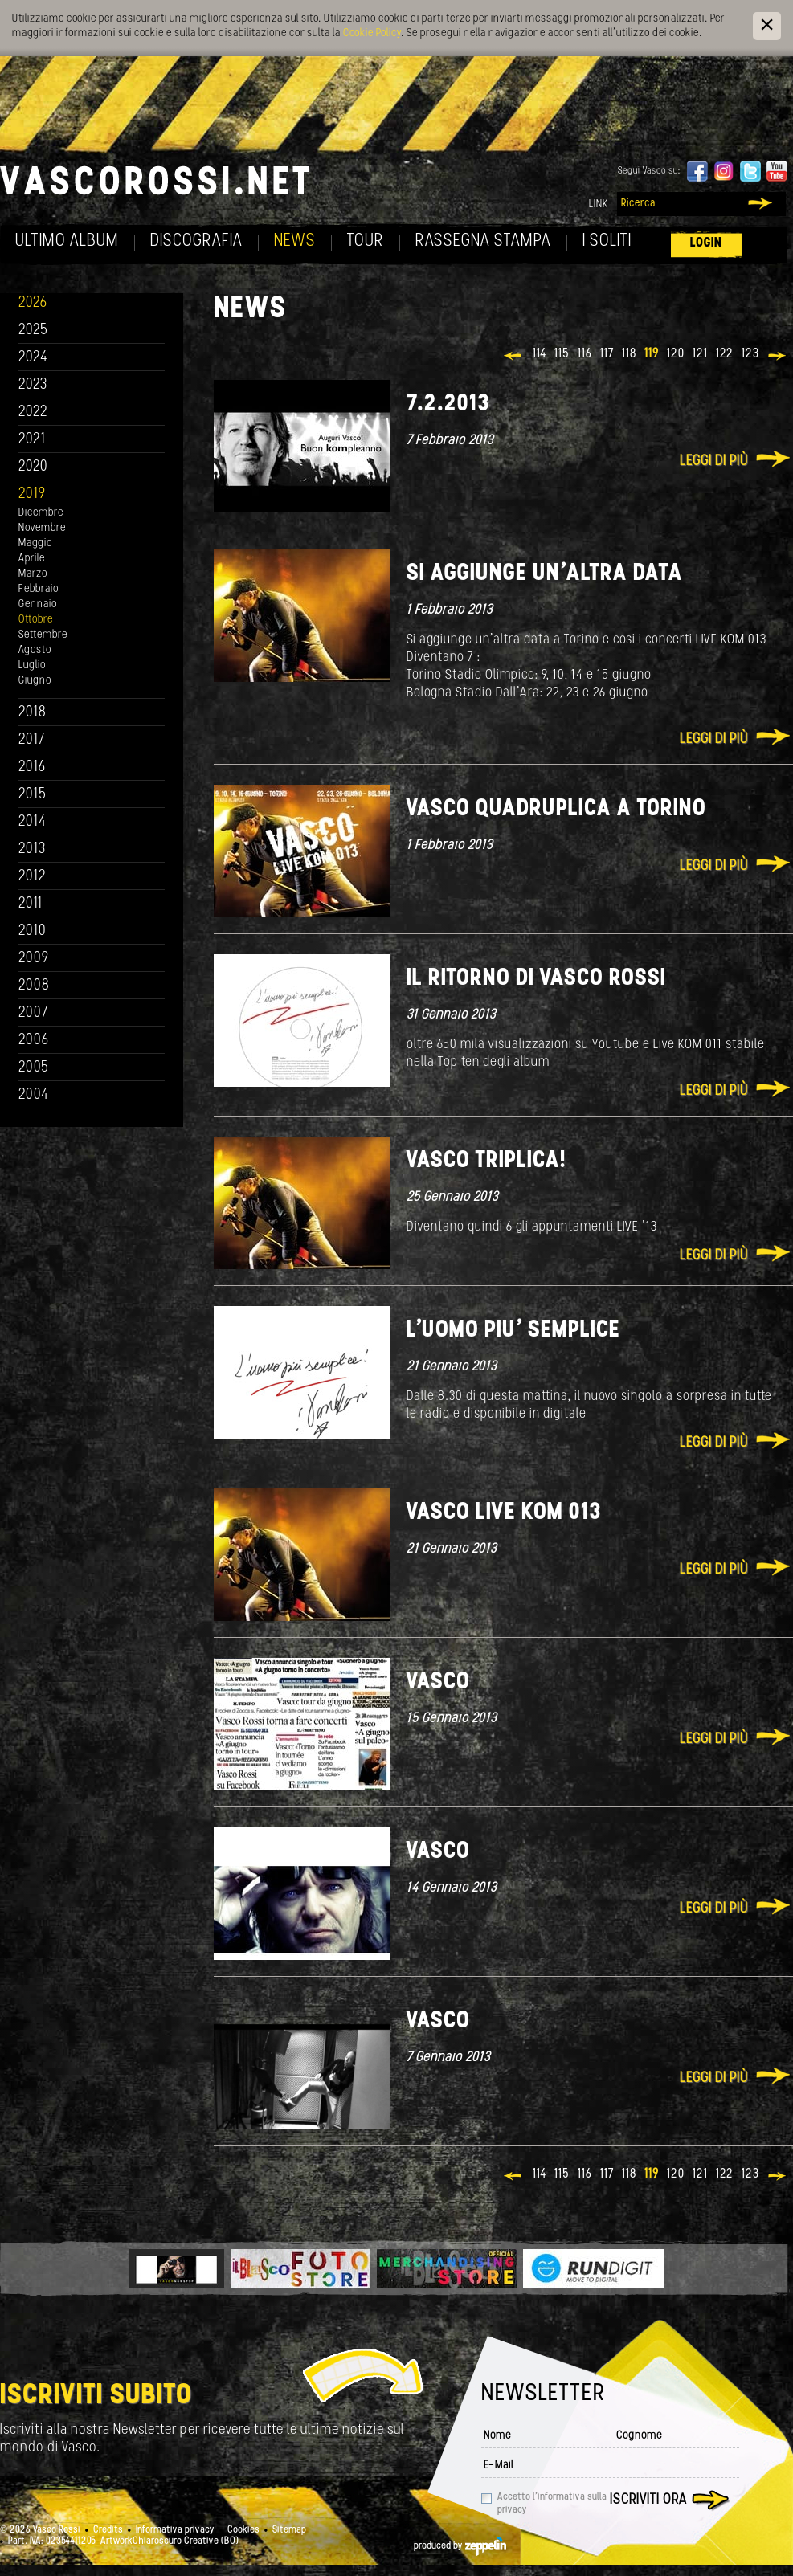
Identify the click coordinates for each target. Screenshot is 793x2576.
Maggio (35, 543)
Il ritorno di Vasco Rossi (536, 978)
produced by (460, 2546)
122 (725, 354)
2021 (32, 439)
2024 (33, 357)
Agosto (34, 650)
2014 (32, 822)
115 (562, 354)
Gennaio (37, 604)
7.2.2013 (448, 404)
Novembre (42, 528)
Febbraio (38, 589)
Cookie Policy (372, 33)
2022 (33, 412)
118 (629, 354)
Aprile (31, 559)
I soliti (607, 241)
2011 (30, 904)
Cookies (243, 2530)
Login (706, 243)
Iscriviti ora (648, 2500)
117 (607, 354)
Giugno (34, 681)
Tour (365, 241)
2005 (33, 1068)
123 (750, 354)
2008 (34, 986)
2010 (32, 931)
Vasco (438, 1682)
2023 (32, 385)
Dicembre (40, 513)
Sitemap (289, 2530)
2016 (32, 767)
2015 (32, 794)
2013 (32, 849)
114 (539, 354)
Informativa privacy (175, 2530)
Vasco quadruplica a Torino (556, 809)
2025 (33, 330)
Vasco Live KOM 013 (504, 1512)
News (295, 241)
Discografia (196, 241)
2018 (32, 713)
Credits (108, 2530)
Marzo (32, 574)
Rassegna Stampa (483, 241)
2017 (31, 740)
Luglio (32, 665)
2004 (33, 1095)
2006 (33, 1040)
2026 (32, 303)
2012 (32, 876)
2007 (33, 1013)
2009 (33, 958)
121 (700, 354)
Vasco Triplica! (486, 1161)
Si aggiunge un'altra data (545, 573)
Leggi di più (714, 461)
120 (676, 354)
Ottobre (35, 620)
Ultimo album (67, 241)
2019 (32, 494)
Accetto (552, 2503)
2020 (33, 467)
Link (598, 204)
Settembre (42, 635)
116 (585, 354)
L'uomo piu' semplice (513, 1330)
